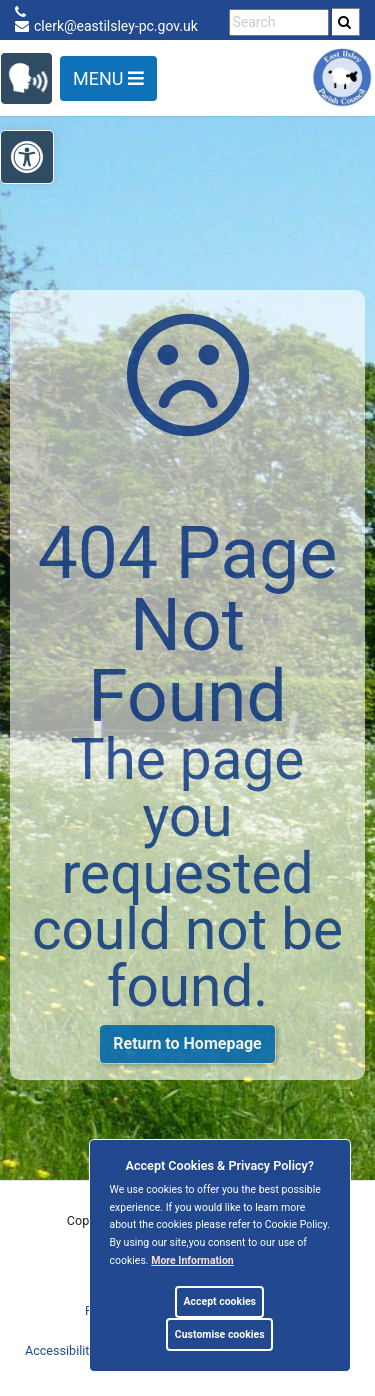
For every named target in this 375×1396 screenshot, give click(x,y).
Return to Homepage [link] (187, 1043)
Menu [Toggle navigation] (108, 78)
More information (192, 1260)
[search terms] (279, 22)
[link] (344, 22)
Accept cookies (219, 1301)
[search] (346, 22)
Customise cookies (220, 1334)
